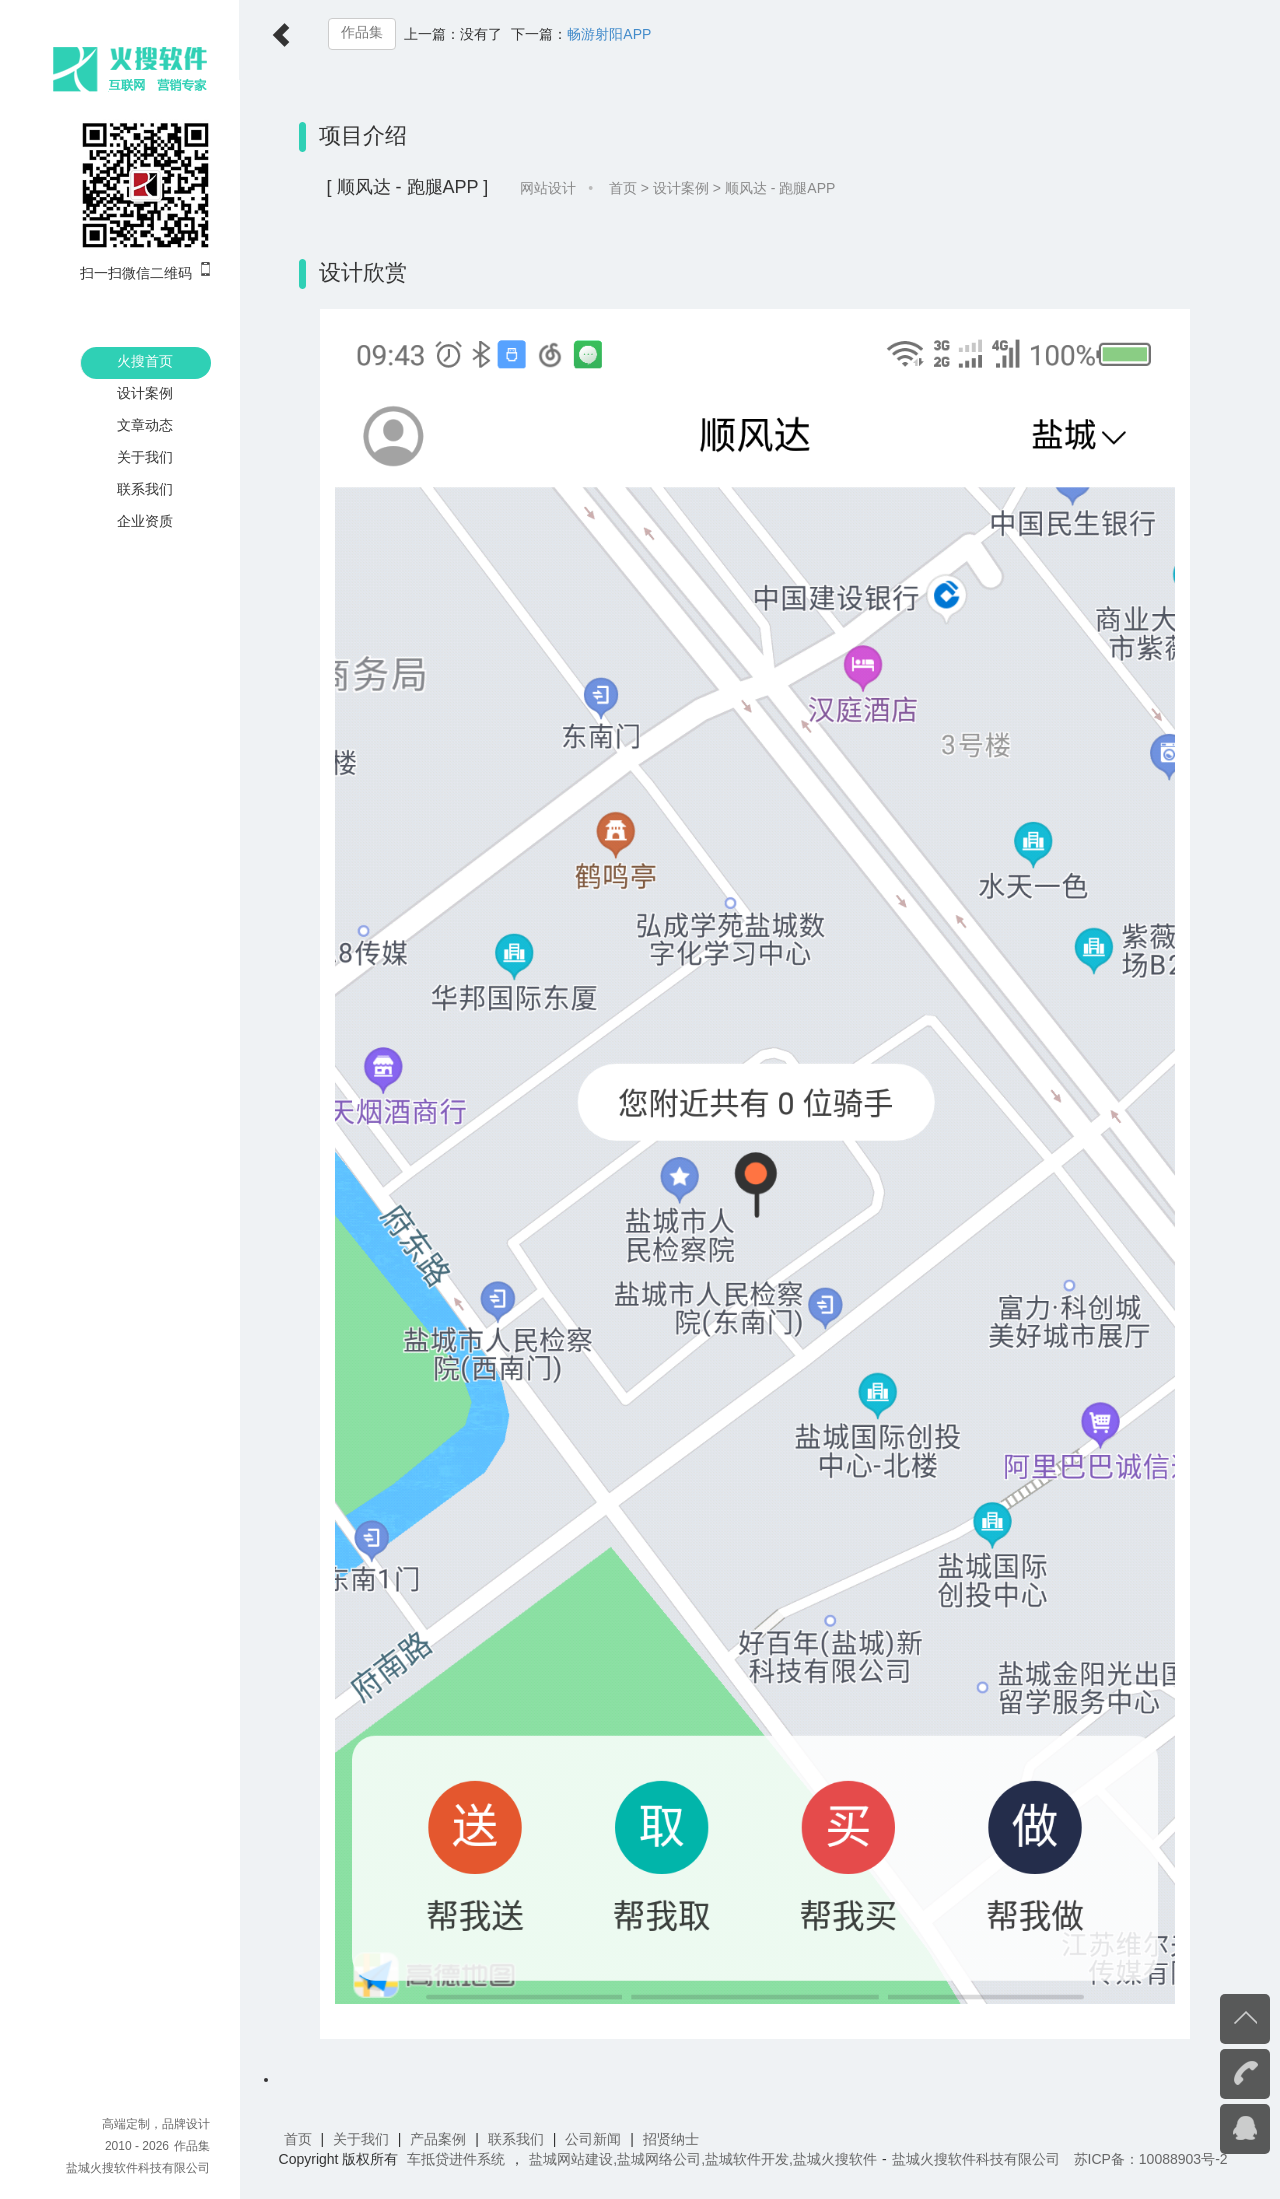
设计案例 (145, 393)
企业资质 (145, 521)
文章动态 (145, 425)
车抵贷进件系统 (458, 2159)
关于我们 (145, 457)
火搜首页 (145, 361)
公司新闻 (595, 2139)
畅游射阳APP (611, 34)
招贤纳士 (672, 2139)
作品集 (363, 32)
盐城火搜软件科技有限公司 (138, 2168)
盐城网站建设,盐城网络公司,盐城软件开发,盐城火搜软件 (705, 2159)
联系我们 (145, 489)
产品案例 (440, 2139)
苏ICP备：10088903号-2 (1152, 2159)
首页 (624, 188)
